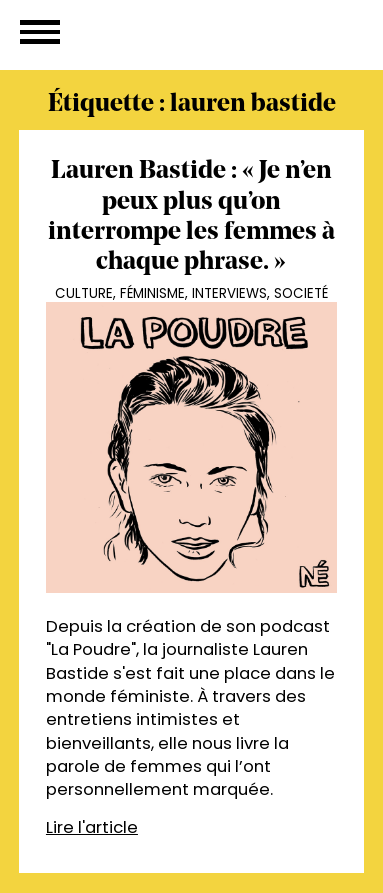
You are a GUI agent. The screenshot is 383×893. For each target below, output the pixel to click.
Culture (84, 293)
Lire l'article (92, 827)
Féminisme (152, 293)
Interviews (229, 293)
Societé (301, 293)
